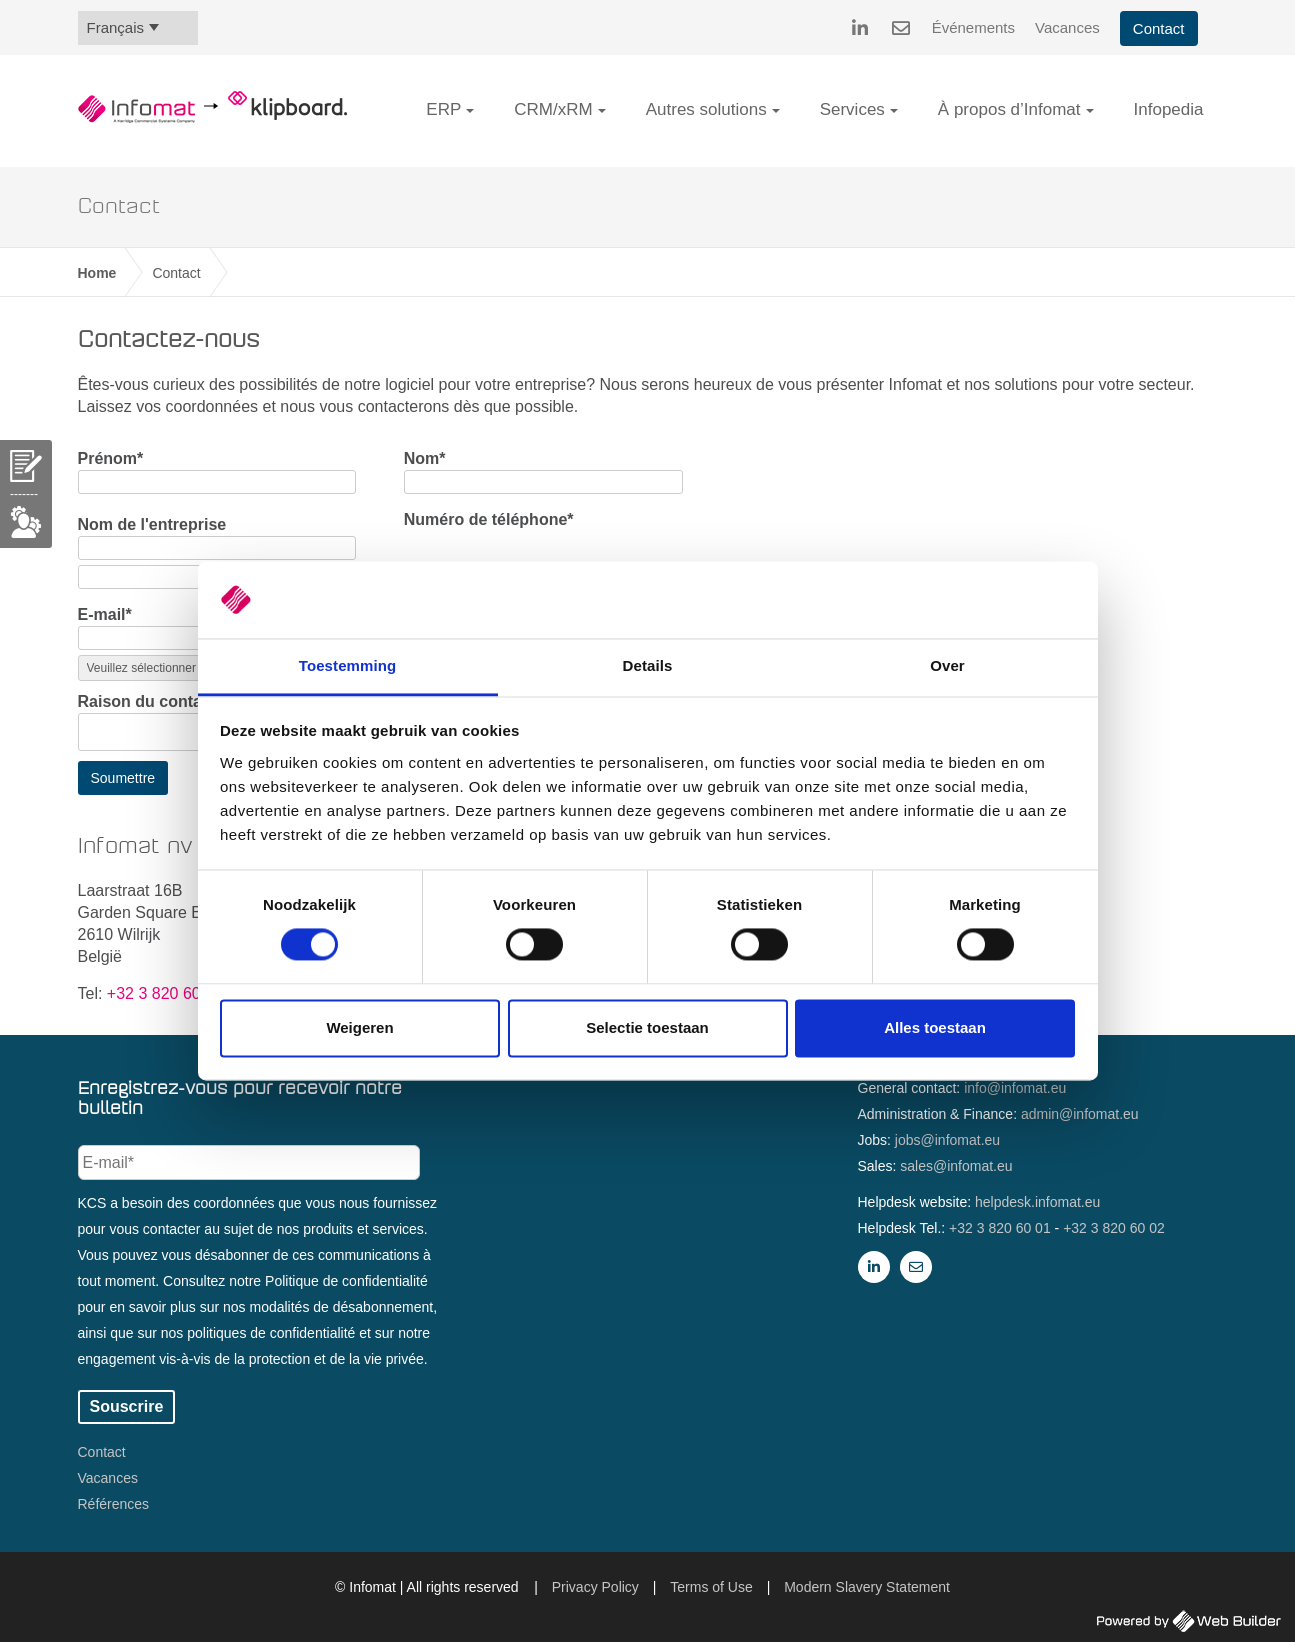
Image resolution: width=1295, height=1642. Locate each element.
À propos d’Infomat (1009, 109)
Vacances (1067, 27)
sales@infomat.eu (956, 1166)
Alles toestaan (935, 1027)
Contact (1159, 28)
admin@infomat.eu (1080, 1114)
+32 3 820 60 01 (1000, 1228)
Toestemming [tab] (348, 665)
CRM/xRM (553, 109)
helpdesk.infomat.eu (1037, 1202)
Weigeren (359, 1027)
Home (97, 273)
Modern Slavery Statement (867, 1587)
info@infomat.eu (1015, 1088)
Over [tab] (947, 665)
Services (852, 109)
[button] (470, 111)
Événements (973, 27)
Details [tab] (648, 665)
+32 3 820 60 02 (1114, 1228)
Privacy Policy (595, 1587)
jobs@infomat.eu (947, 1140)
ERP (443, 109)
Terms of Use (711, 1587)
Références (114, 1504)
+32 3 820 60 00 (165, 993)
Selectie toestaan (647, 1027)
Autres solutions (706, 109)
